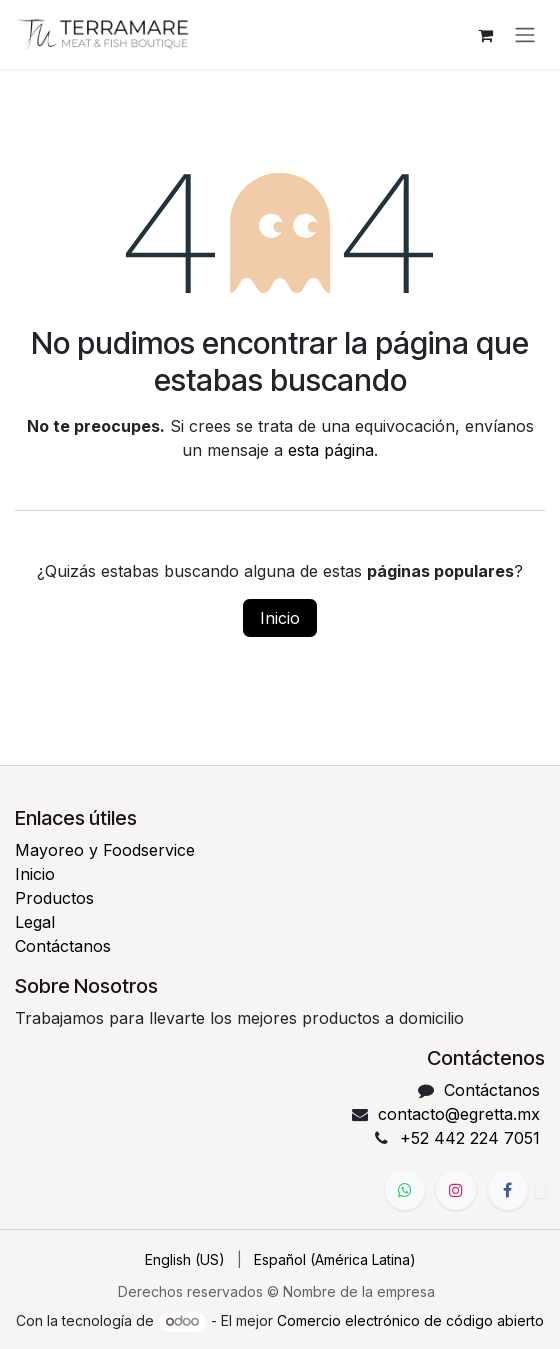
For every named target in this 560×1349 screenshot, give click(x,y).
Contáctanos (63, 946)
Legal (35, 922)
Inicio (280, 618)
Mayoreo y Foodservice (105, 850)
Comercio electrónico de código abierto (410, 1320)
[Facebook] (508, 1190)
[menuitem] (185, 1259)
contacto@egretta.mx (459, 1114)
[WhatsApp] (405, 1190)
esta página (331, 450)
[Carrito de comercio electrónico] (485, 35)
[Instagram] (456, 1190)
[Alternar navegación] (525, 35)
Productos (54, 898)
